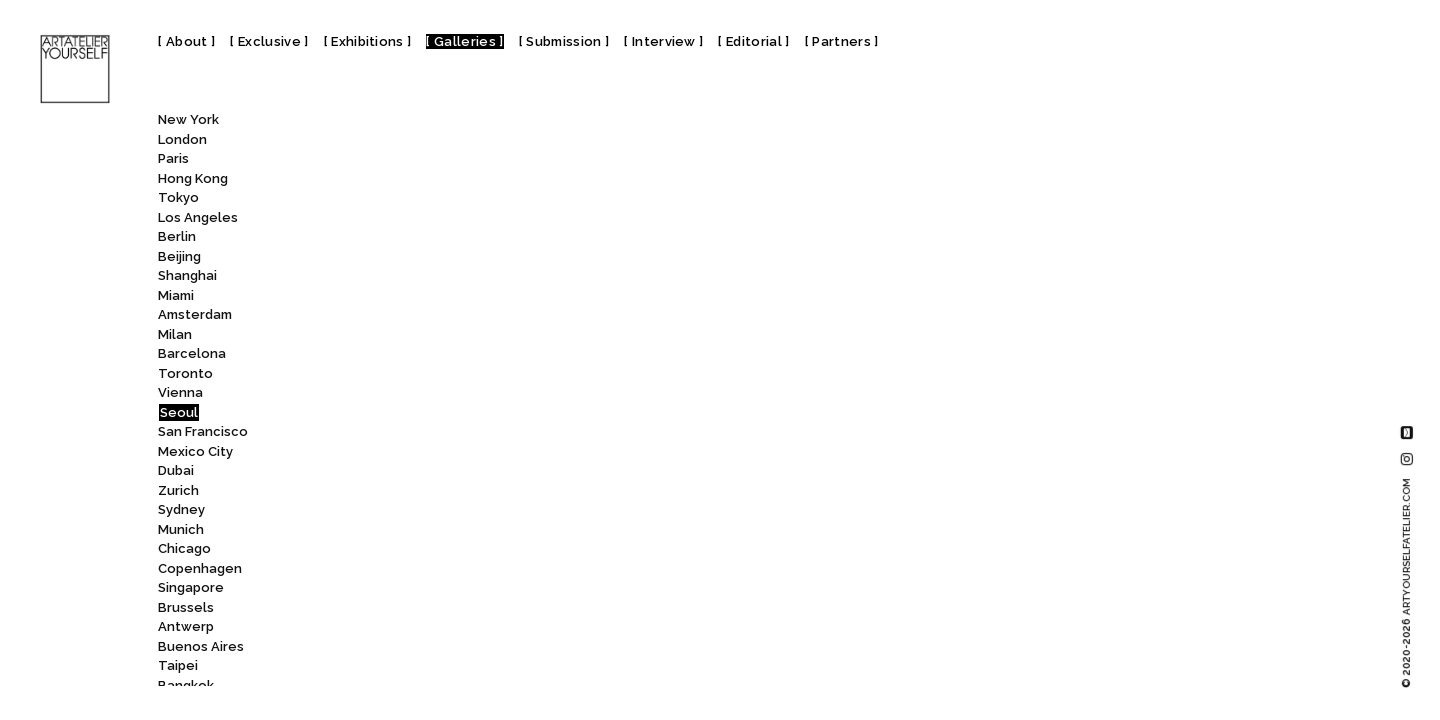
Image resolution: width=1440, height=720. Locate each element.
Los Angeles (198, 217)
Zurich (178, 490)
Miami (176, 295)
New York (188, 119)
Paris (173, 158)
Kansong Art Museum (429, 609)
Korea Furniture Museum (441, 687)
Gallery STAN (400, 278)
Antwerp (186, 626)
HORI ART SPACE (407, 473)
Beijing (179, 256)
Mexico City (195, 451)
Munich (181, 529)
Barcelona (192, 353)
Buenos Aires (201, 646)
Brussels (186, 607)
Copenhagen (200, 568)
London (182, 139)
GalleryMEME (401, 336)
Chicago (184, 548)
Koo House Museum (426, 668)
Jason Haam (397, 531)
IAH (366, 492)
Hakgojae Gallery (416, 414)
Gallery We (393, 297)
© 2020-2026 (1406, 583)
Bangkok (186, 685)
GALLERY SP (394, 258)
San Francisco (203, 431)
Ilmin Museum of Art (423, 512)
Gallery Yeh (396, 317)
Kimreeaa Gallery (414, 648)
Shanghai (187, 275)
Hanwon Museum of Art (433, 453)
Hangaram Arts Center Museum (465, 434)
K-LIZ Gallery (393, 590)
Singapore (191, 587)
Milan (175, 334)
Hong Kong (193, 178)
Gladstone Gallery (415, 395)
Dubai (176, 470)
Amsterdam (195, 314)
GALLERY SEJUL (407, 219)
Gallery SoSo (393, 239)
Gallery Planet (398, 200)
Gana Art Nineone (410, 375)
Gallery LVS (394, 180)
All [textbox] (346, 124)
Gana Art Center (415, 356)
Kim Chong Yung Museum (440, 629)
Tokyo (178, 197)
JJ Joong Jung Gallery (426, 551)
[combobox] (405, 124)
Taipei (178, 665)
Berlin (177, 236)
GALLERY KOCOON (408, 161)
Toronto (185, 373)
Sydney (181, 509)
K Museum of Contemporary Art (463, 570)
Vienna (180, 392)
